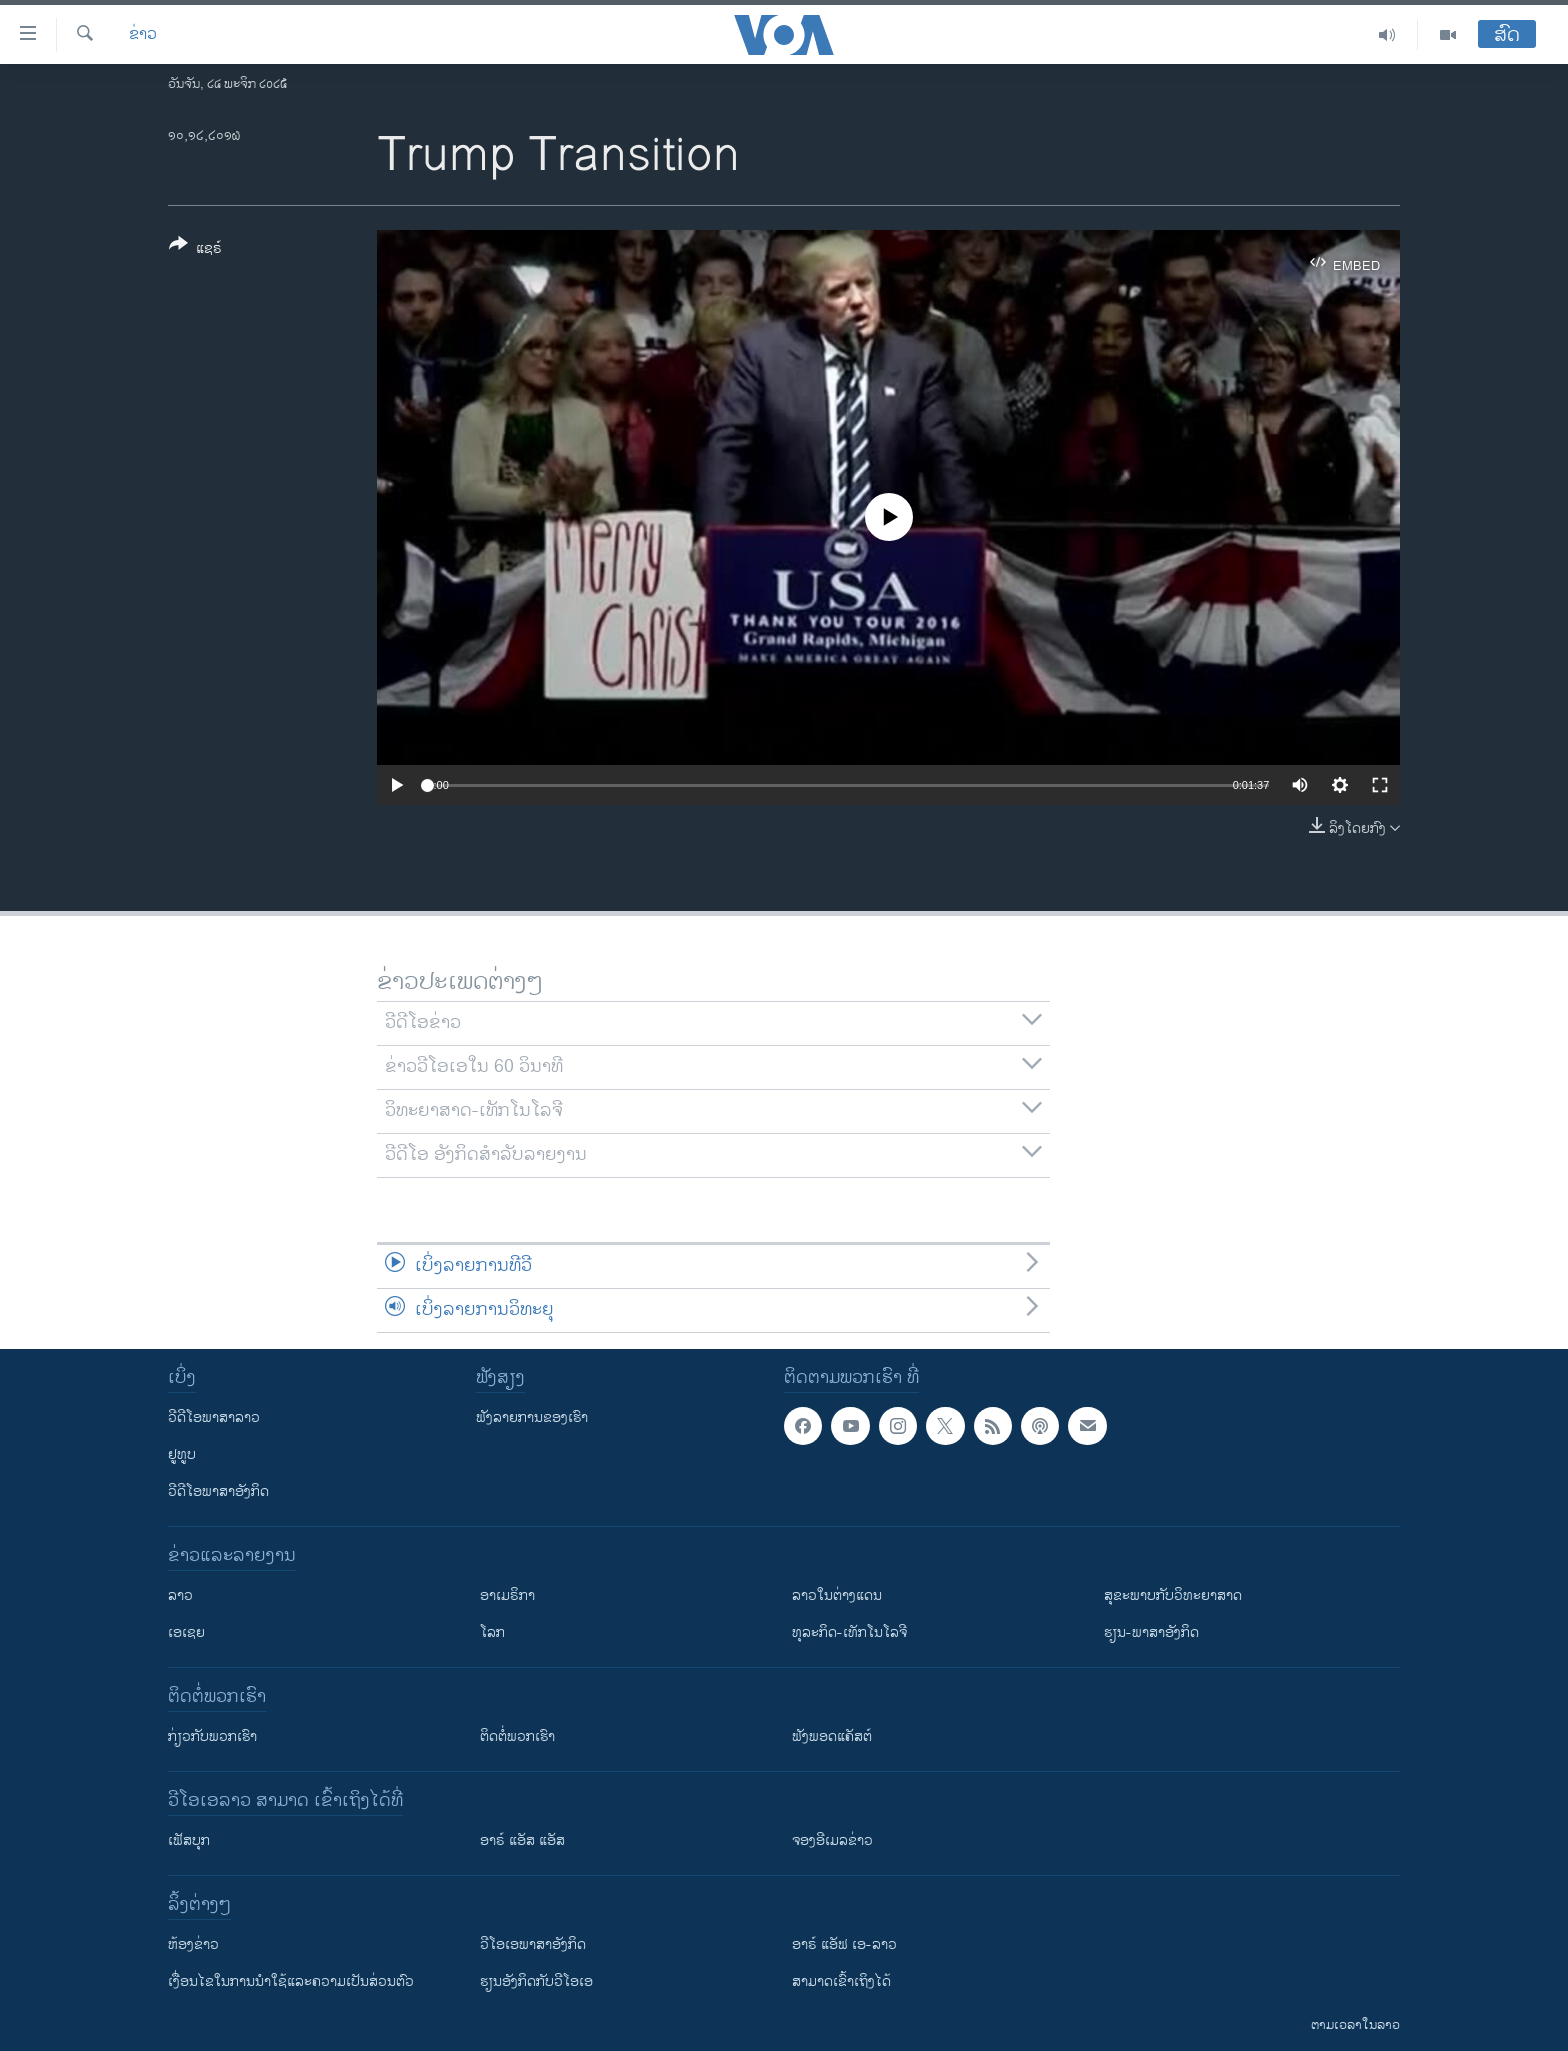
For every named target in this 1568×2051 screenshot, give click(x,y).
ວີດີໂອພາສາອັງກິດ (218, 1491)
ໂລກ (492, 1632)
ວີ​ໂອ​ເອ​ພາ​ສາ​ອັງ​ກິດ (533, 1944)
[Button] (195, 250)
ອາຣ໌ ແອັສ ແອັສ (522, 1840)
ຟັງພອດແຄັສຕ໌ (832, 1736)
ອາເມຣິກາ (507, 1595)
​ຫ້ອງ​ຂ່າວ (193, 1944)
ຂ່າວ (143, 35)
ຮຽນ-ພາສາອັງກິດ (1151, 1632)
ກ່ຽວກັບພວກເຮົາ (212, 1736)
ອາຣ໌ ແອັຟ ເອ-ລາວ (844, 1944)
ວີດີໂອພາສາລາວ (214, 1417)
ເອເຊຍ (186, 1632)
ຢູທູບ (182, 1454)
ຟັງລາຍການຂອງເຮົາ (532, 1417)
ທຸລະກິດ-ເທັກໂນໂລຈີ (849, 1632)
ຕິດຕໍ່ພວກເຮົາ (517, 1736)
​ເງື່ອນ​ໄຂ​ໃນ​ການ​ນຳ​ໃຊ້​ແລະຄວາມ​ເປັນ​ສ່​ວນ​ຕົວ (291, 1981)
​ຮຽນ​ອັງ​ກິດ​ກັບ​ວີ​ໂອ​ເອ (536, 1981)
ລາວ (180, 1595)
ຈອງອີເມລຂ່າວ (832, 1840)
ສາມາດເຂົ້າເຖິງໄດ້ (841, 1981)
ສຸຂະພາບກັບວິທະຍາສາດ (1173, 1595)
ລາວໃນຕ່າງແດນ (837, 1595)
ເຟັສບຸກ (189, 1840)
